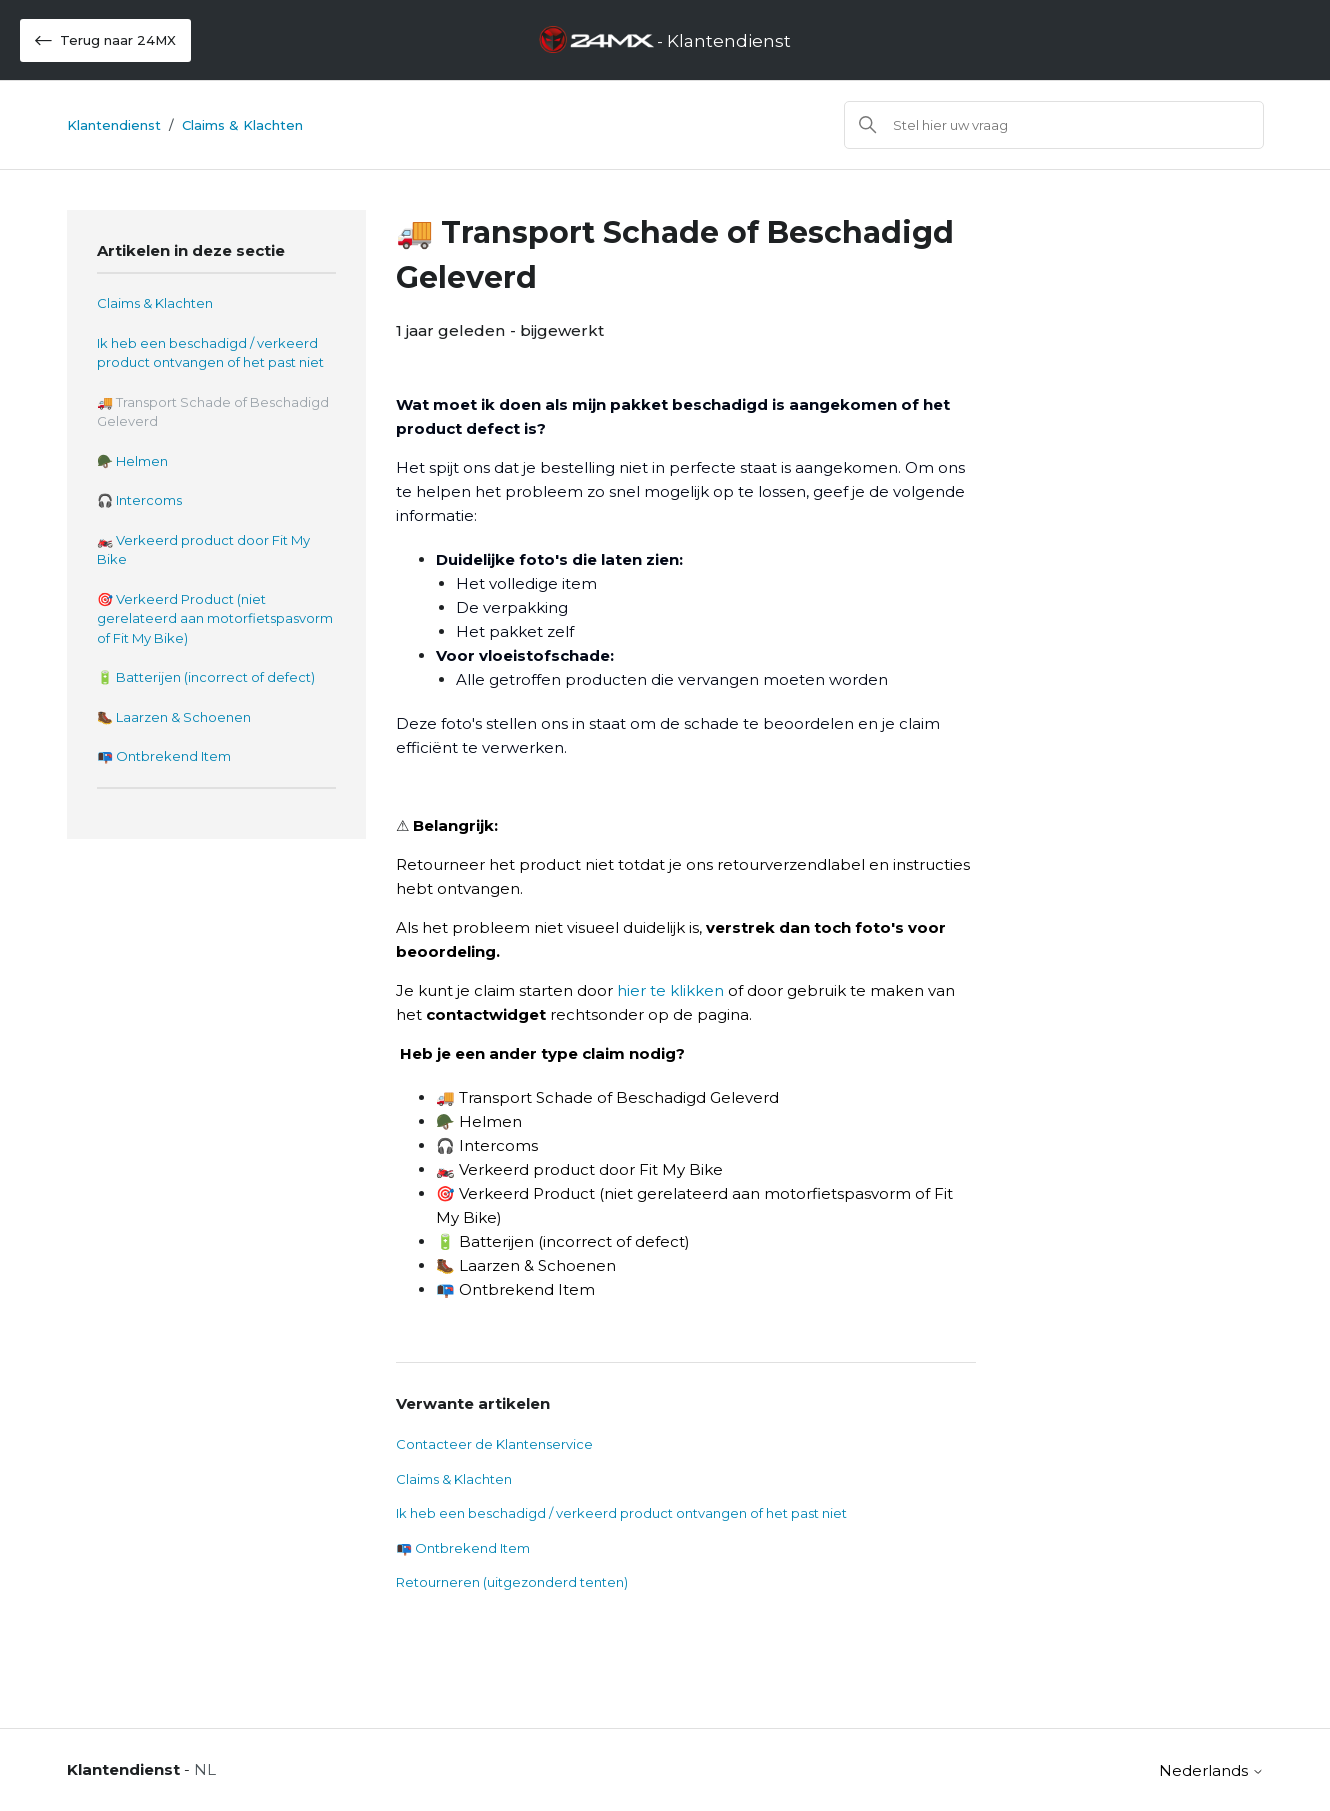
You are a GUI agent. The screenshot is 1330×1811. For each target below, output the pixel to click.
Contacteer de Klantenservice (494, 1444)
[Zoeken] (1054, 125)
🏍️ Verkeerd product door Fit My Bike (203, 550)
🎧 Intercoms (139, 500)
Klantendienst (114, 125)
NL (205, 1769)
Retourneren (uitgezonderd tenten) (512, 1582)
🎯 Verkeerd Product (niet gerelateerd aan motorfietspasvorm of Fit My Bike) (215, 618)
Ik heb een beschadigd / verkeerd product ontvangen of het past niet (210, 353)
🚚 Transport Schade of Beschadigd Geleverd (213, 412)
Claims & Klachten (242, 125)
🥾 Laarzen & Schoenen (174, 717)
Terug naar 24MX (105, 40)
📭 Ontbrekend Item (164, 756)
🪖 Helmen (132, 461)
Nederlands (1211, 1770)
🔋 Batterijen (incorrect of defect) (206, 677)
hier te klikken (670, 990)
